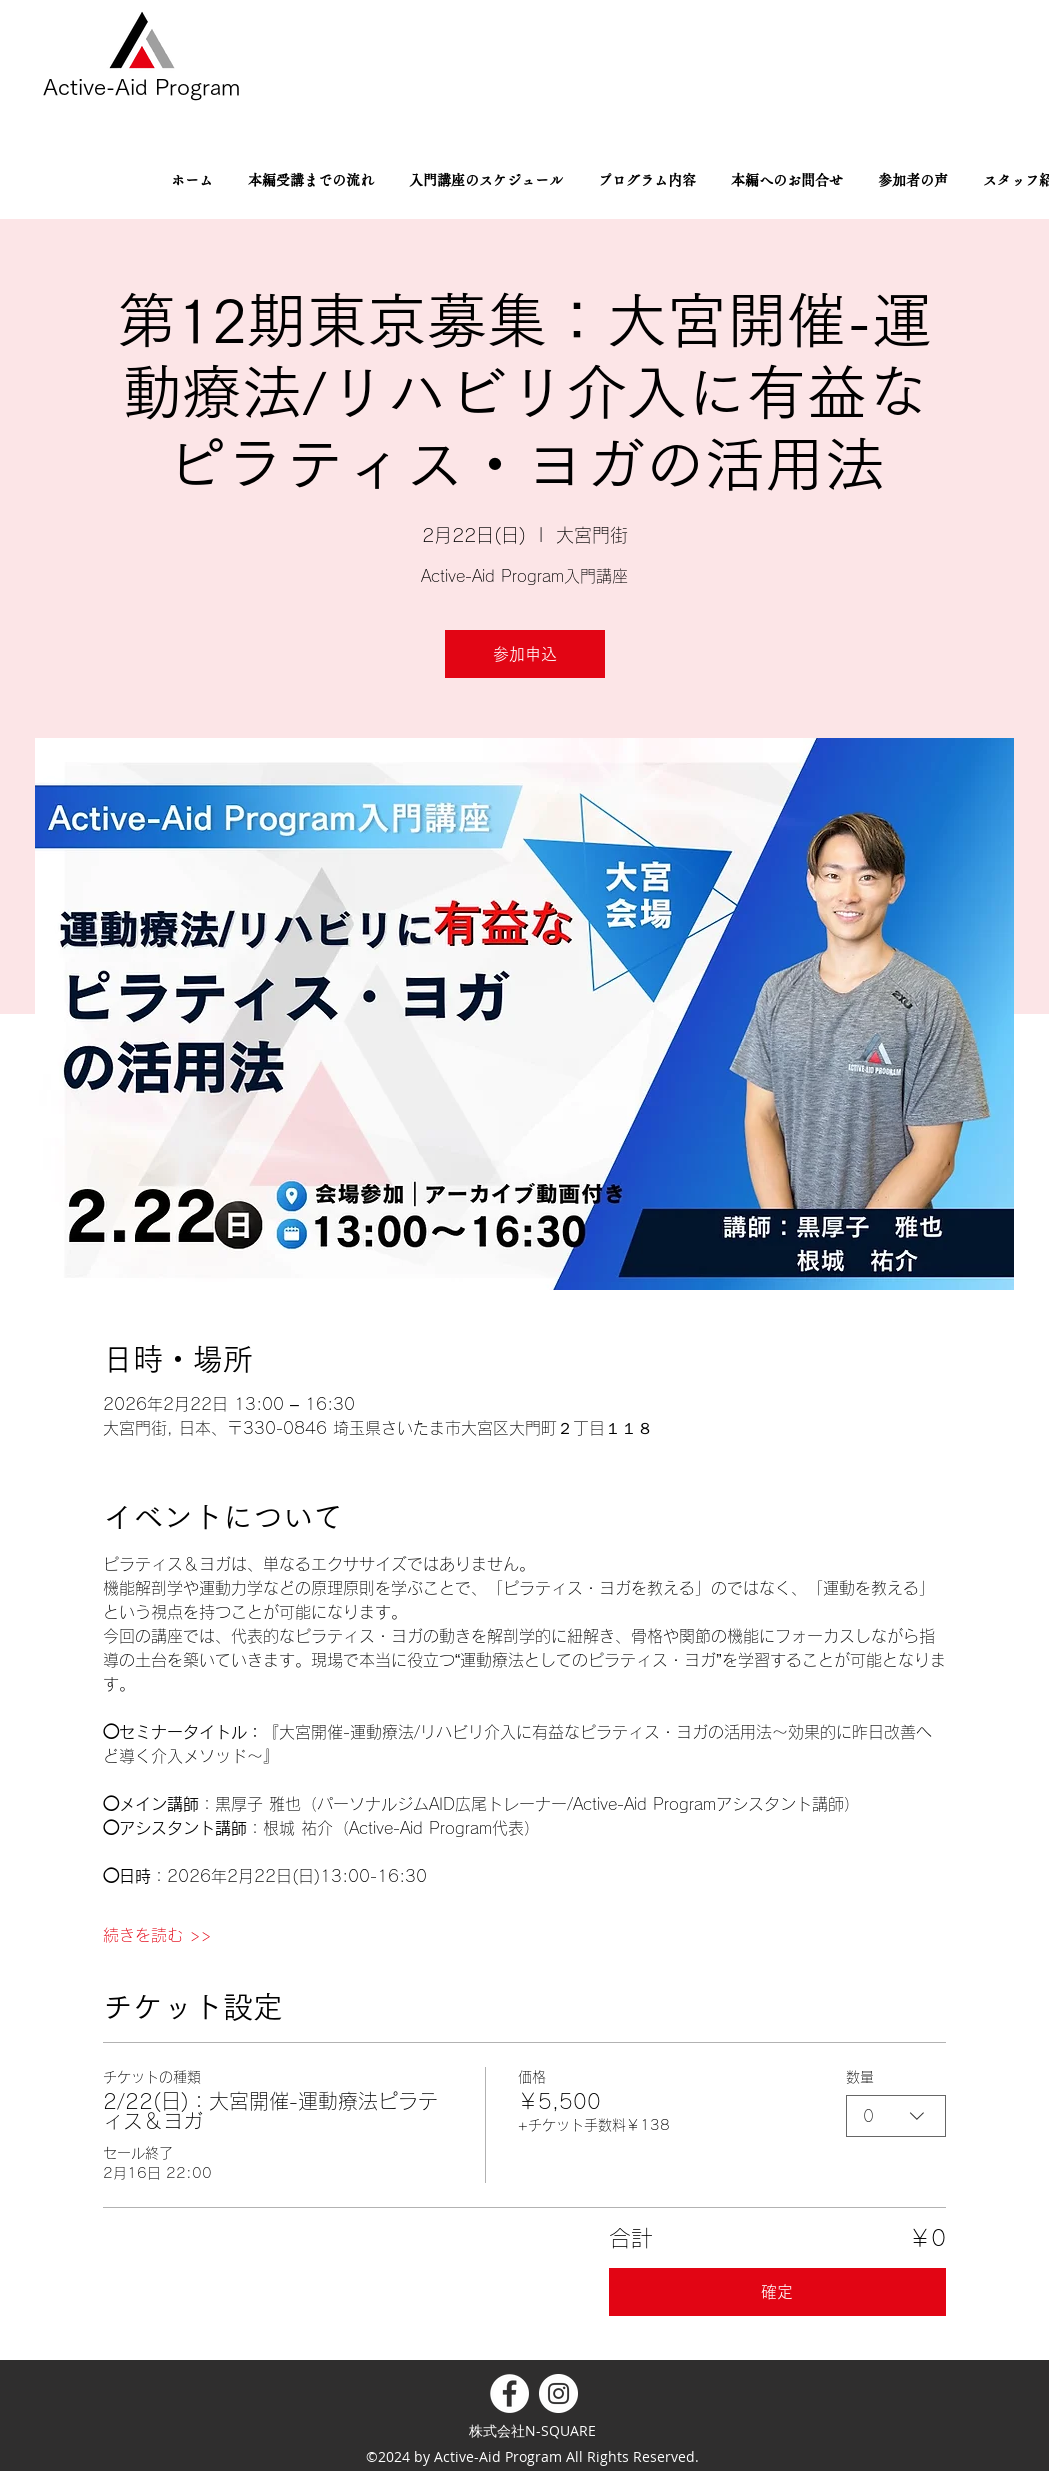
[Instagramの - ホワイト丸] (558, 2393)
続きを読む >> (157, 1935)
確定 (777, 2292)
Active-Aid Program (141, 87)
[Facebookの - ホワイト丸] (509, 2393)
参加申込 (525, 654)
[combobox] (896, 2116)
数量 (860, 2077)
